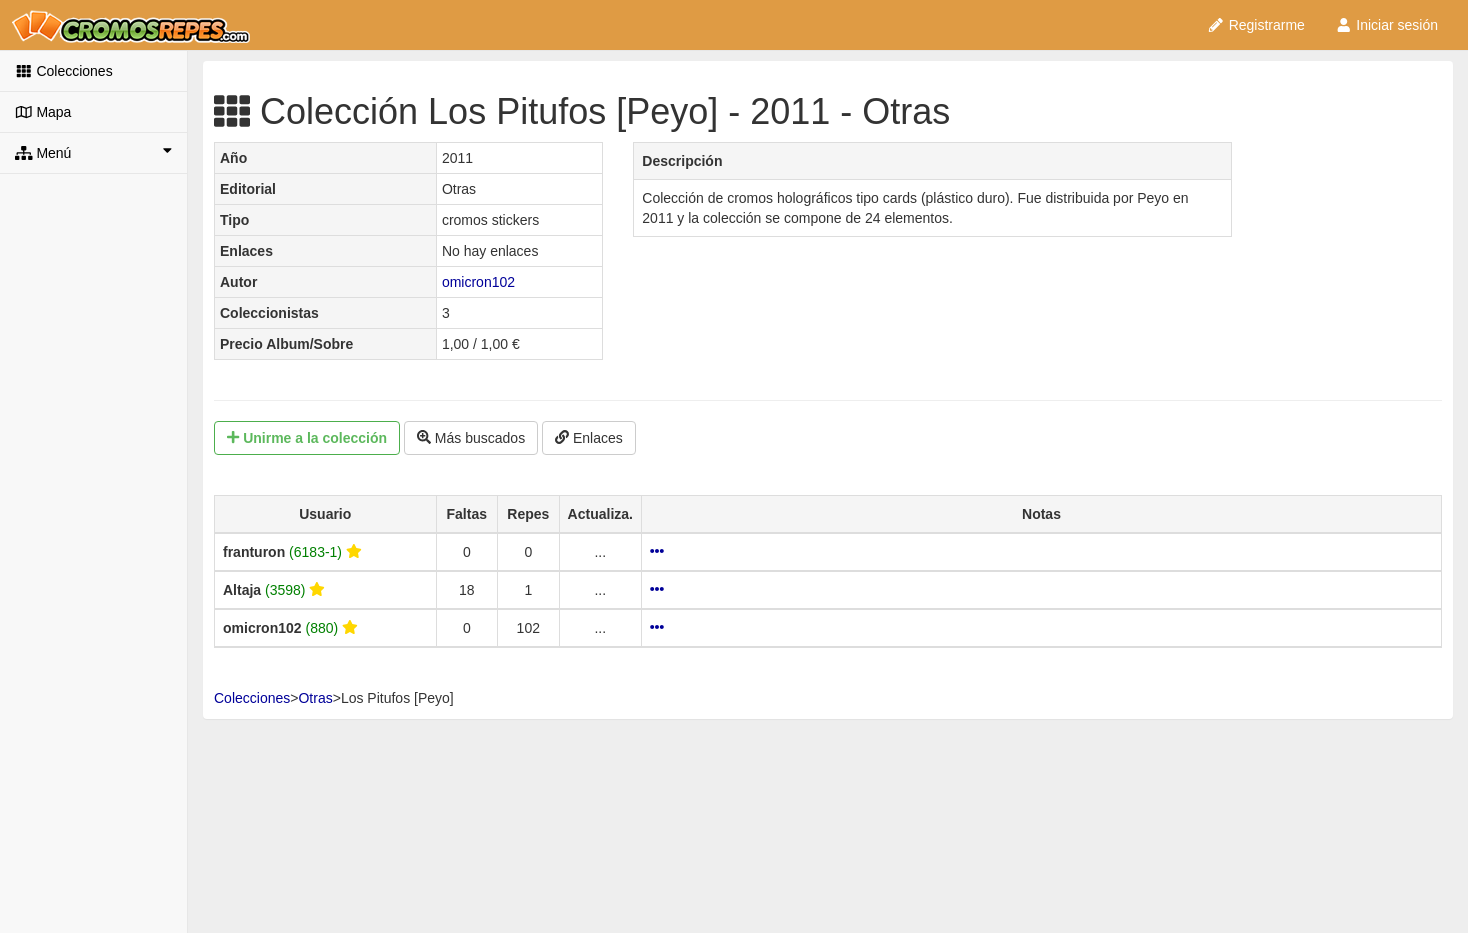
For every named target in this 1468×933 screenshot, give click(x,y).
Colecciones (64, 71)
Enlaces (589, 438)
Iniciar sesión (1386, 25)
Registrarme (1256, 25)
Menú (93, 152)
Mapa (43, 112)
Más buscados (471, 438)
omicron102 (478, 282)
